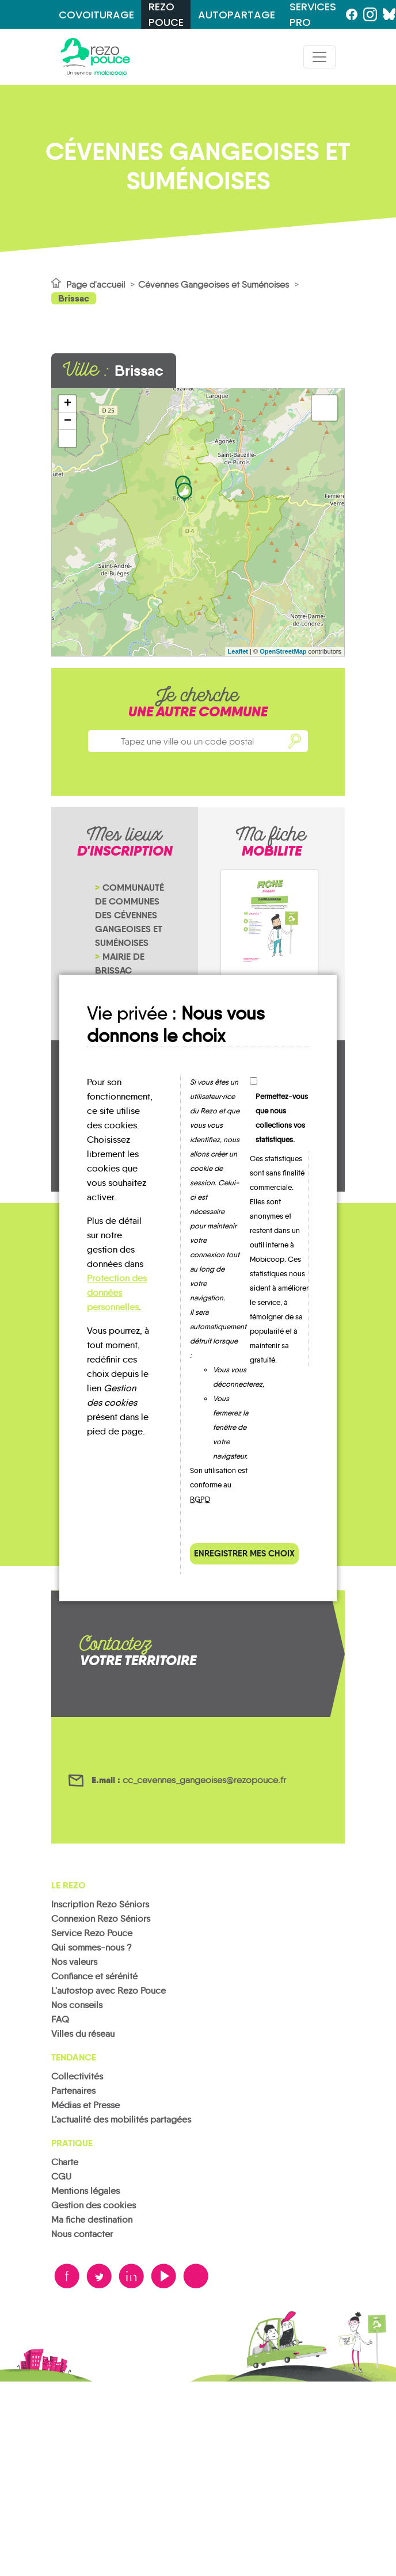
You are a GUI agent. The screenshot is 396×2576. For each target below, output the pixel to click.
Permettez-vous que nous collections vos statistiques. (282, 1118)
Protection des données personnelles (117, 1292)
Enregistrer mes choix (244, 1553)
